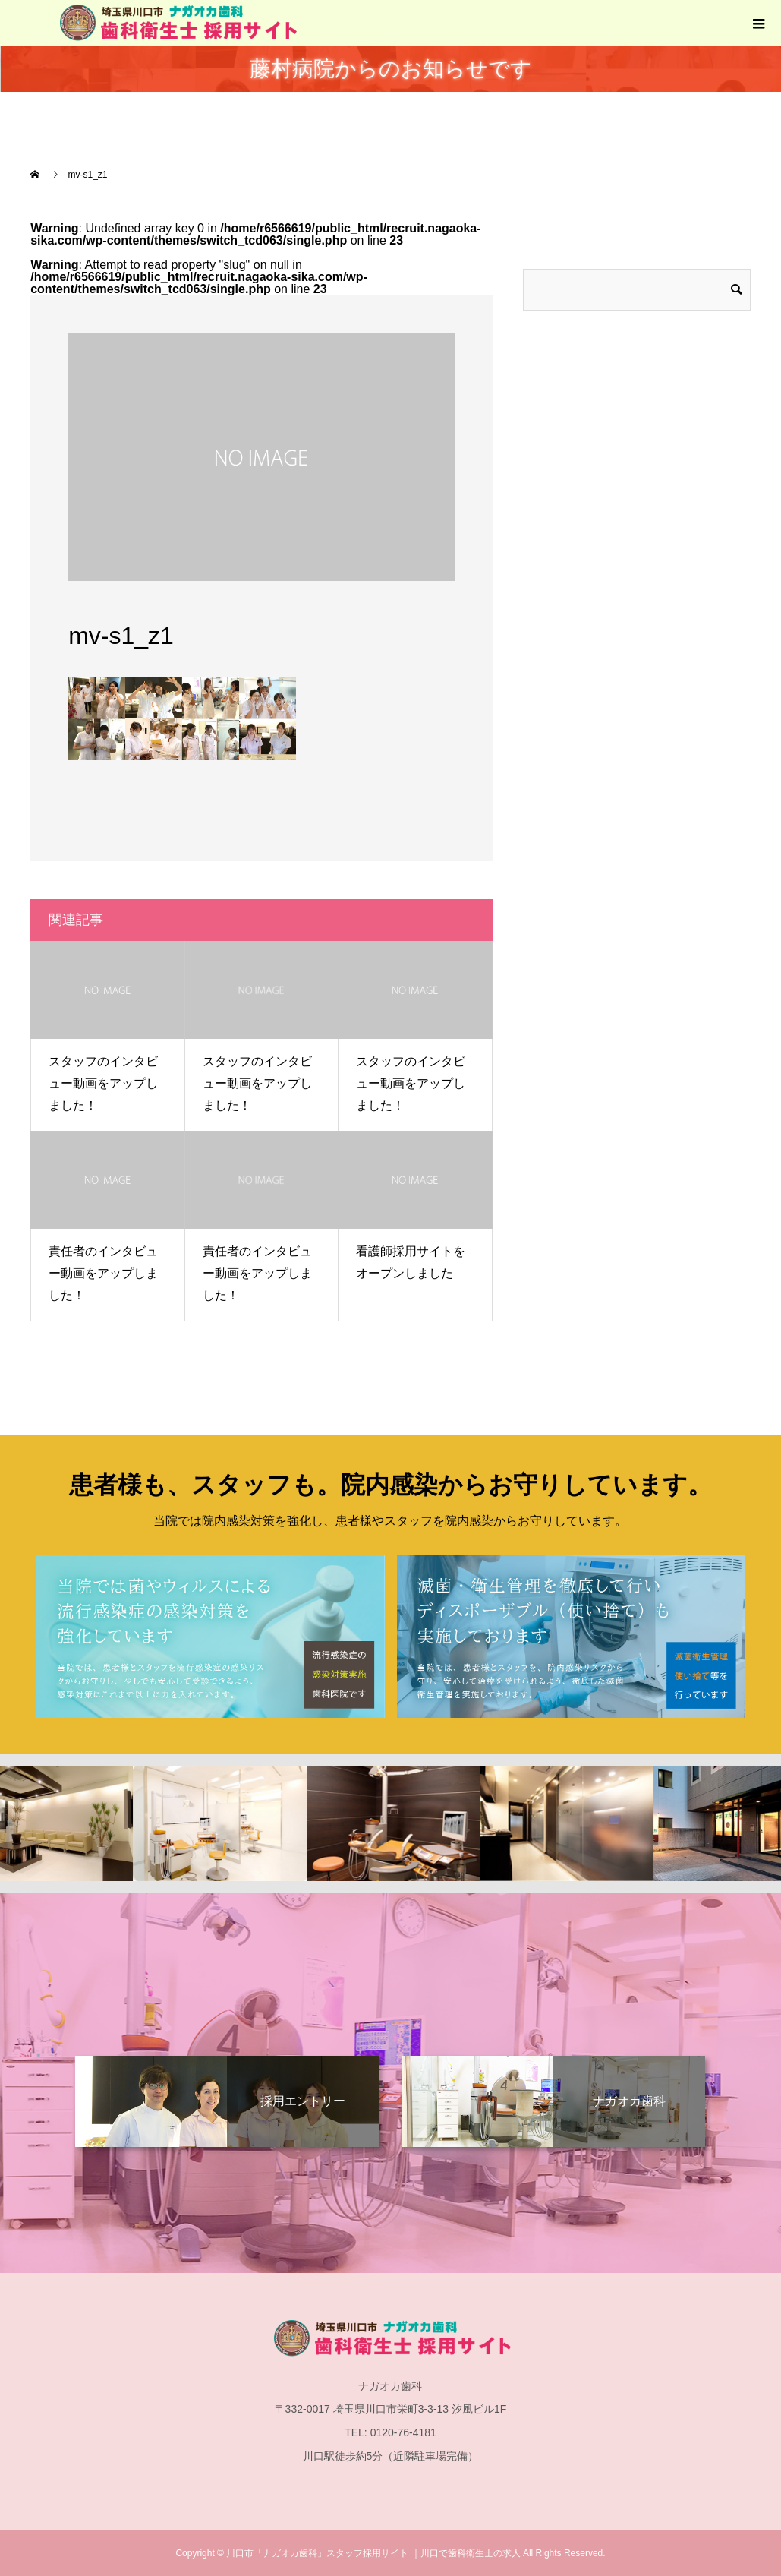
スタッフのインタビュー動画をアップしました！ (103, 1083)
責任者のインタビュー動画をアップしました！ (103, 1273)
